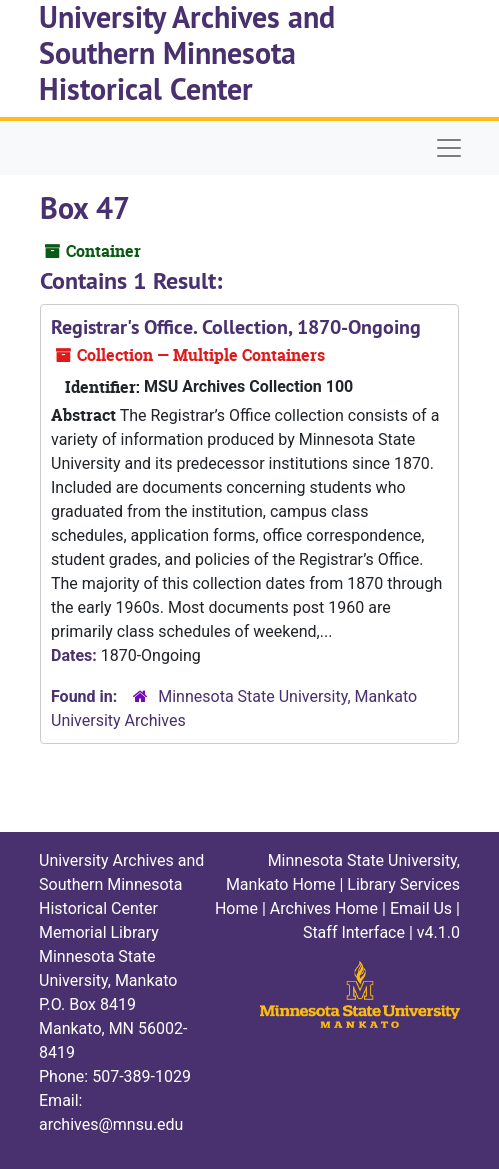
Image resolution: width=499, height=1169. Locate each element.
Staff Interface (354, 932)
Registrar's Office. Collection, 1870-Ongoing (236, 327)
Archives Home (324, 908)
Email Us (421, 908)
